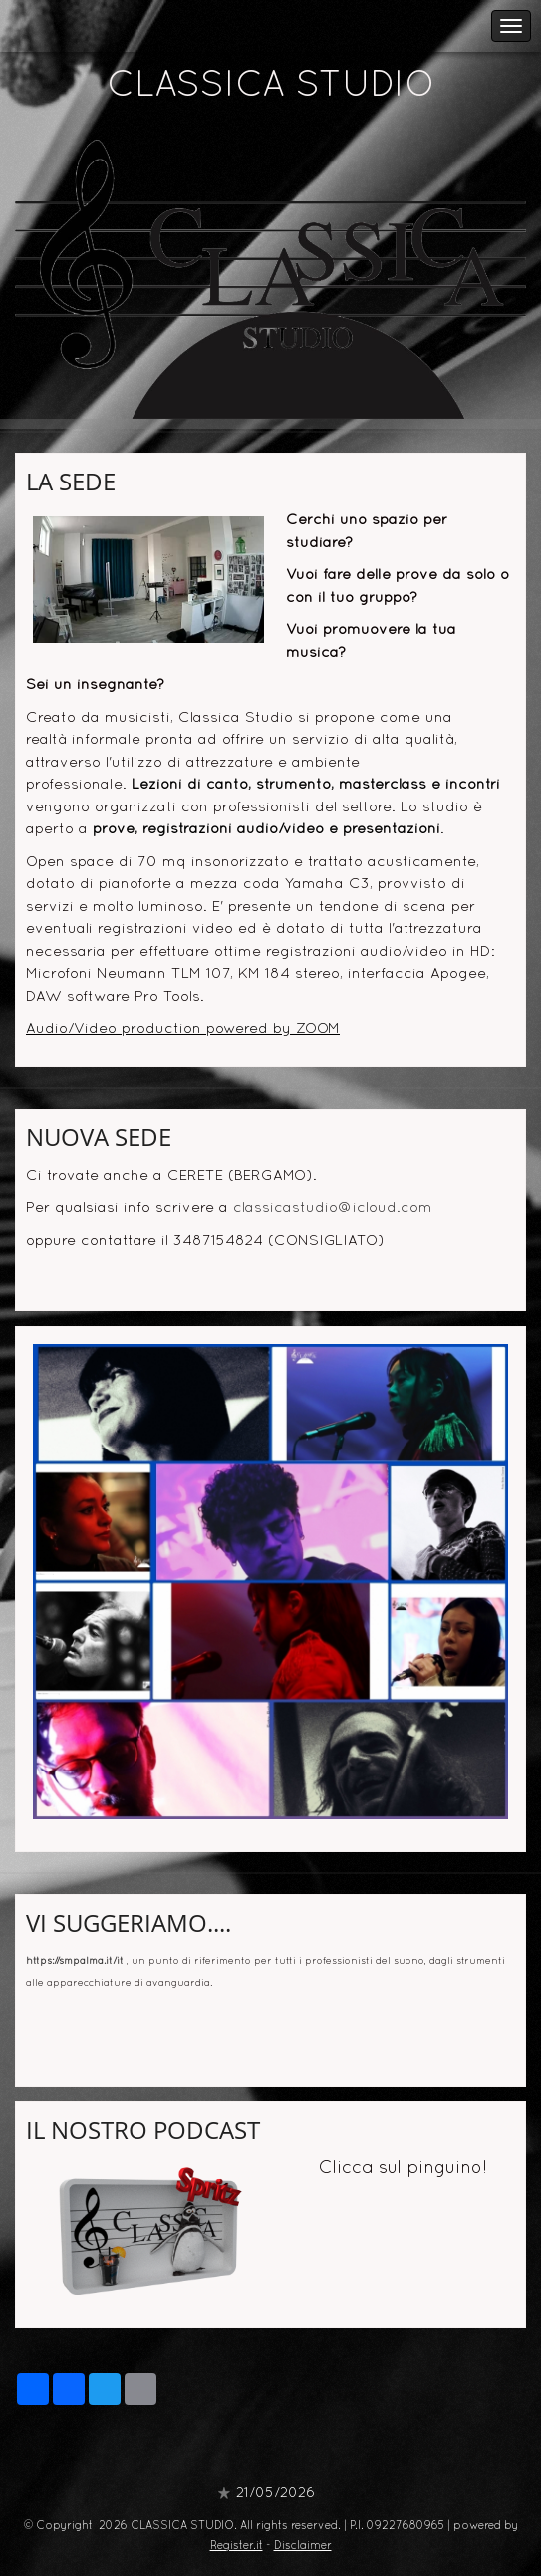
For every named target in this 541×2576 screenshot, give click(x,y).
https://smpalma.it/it (75, 1961)
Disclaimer (303, 2546)
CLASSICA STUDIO (271, 87)
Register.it (236, 2546)
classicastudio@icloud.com (332, 1208)
